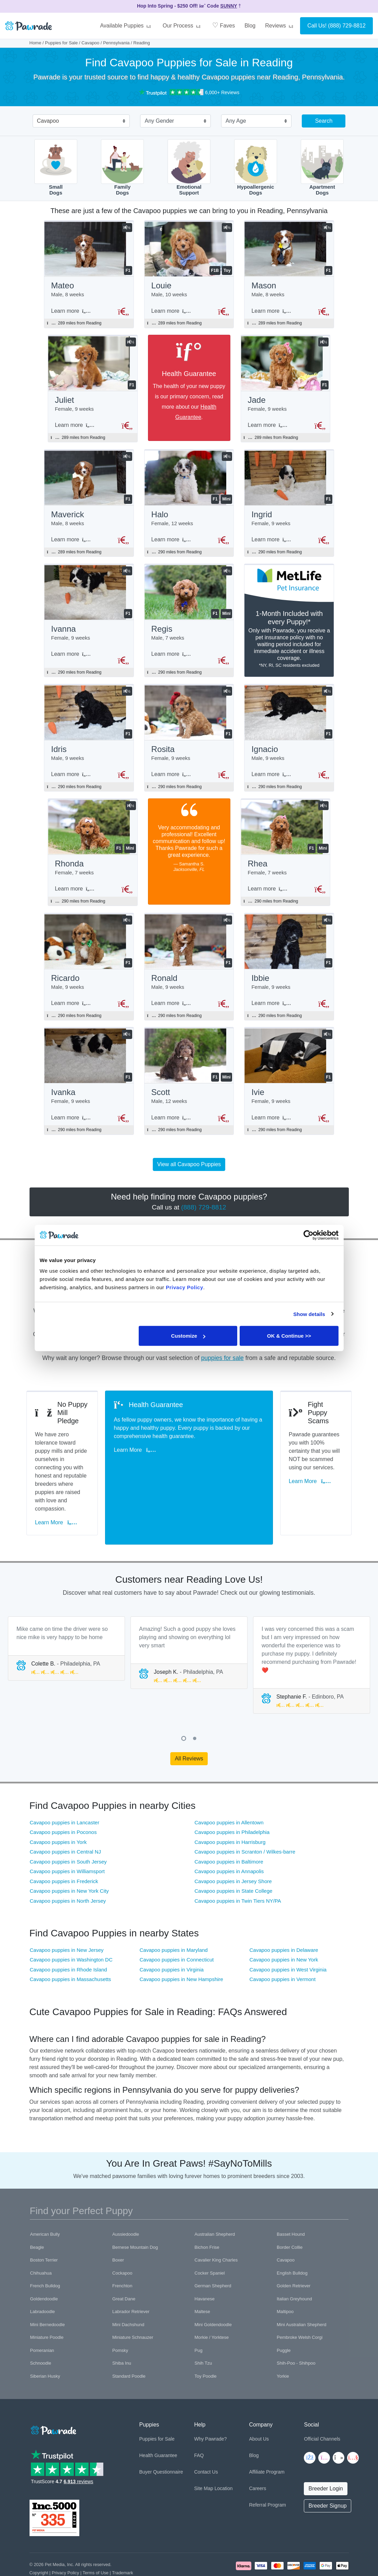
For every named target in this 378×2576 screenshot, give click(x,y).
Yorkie (283, 2338)
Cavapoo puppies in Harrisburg (230, 1804)
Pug (199, 2312)
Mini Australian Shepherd (302, 2286)
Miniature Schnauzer (132, 2299)
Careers (257, 2450)
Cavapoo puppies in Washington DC (71, 1922)
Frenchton (122, 2248)
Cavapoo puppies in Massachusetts (70, 1941)
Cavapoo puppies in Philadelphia (232, 1794)
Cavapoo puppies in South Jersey (68, 1823)
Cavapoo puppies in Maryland (173, 1912)
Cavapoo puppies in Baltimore (229, 1823)
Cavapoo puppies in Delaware (283, 1912)
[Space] (53, 2391)
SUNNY (228, 6)
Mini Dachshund (128, 2286)
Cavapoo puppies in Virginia (171, 1931)
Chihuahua (41, 2234)
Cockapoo (122, 2234)
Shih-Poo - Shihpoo (296, 2325)
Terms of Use (95, 2534)
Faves (223, 25)
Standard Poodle (129, 2338)
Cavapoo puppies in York (58, 1804)
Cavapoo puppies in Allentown (229, 1784)
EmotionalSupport (189, 167)
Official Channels (322, 2401)
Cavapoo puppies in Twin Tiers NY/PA (238, 1863)
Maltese (202, 2273)
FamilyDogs (122, 167)
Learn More (59, 1494)
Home (36, 42)
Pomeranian (42, 2312)
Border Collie (289, 2209)
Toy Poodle (206, 2338)
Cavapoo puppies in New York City (69, 1853)
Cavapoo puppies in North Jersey (68, 1863)
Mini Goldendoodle (213, 2286)
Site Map (203, 2450)
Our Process (183, 26)
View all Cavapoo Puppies (189, 1177)
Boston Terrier (44, 2222)
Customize (188, 1336)
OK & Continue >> (289, 1336)
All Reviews (189, 1720)
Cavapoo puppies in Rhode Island (68, 1931)
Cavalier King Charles (216, 2222)
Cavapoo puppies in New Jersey (67, 1912)
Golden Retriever (293, 2248)
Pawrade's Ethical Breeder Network (64, 2542)
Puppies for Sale (61, 42)
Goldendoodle (44, 2260)
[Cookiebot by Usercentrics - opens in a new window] (308, 1235)
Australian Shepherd (215, 2196)
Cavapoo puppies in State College (234, 1853)
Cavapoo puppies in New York (283, 1922)
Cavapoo (90, 42)
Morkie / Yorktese (212, 2299)
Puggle (283, 2312)
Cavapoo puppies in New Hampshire (181, 1941)
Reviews (280, 26)
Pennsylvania (116, 42)
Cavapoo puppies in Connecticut (176, 1922)
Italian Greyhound (294, 2260)
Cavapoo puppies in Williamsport (67, 1833)
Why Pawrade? (210, 2401)
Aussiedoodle (125, 2196)
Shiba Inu (121, 2325)
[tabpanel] (66, 1610)
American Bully (45, 2196)
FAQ (199, 2417)
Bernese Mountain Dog (135, 2209)
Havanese (205, 2260)
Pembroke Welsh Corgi (299, 2299)
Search (324, 121)
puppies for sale (222, 1370)
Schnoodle (40, 2325)
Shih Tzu (203, 2325)
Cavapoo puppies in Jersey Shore (233, 1843)
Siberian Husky (45, 2338)
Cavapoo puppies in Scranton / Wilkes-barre (245, 1814)
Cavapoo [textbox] (48, 121)
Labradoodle (42, 2273)
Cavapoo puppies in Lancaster (65, 1784)
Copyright (39, 2534)
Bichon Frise (207, 2209)
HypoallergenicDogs (255, 167)
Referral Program (267, 2467)
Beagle (37, 2209)
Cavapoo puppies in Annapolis (229, 1833)
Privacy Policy (65, 2534)
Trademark (122, 2534)
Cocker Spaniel (210, 2234)
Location (224, 2450)
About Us (259, 2401)
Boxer (118, 2222)
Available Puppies (126, 26)
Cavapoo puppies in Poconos (63, 1794)
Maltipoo (285, 2273)
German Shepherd (213, 2248)
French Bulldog (45, 2248)
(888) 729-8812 (347, 26)
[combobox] (78, 121)
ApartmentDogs (322, 167)
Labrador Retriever (130, 2273)
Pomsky (120, 2312)
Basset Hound (291, 2196)
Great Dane (123, 2260)
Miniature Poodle (47, 2299)
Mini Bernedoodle (47, 2286)
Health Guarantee (158, 2417)
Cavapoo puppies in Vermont (282, 1941)
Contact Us (206, 2434)
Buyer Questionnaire (161, 2434)
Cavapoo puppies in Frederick (64, 1843)
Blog (249, 26)
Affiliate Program (266, 2434)
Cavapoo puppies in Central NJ (65, 1814)
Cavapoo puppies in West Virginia (288, 1931)
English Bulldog (292, 2234)
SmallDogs (55, 167)
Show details (309, 1314)
